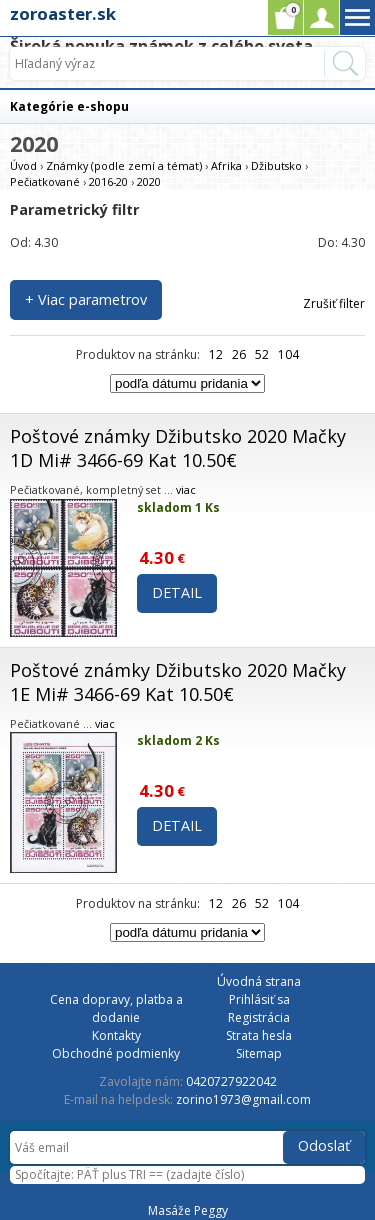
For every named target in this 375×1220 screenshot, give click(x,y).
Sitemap (259, 1053)
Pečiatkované (45, 181)
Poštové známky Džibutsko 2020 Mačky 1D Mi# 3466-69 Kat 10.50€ (178, 448)
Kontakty (116, 1035)
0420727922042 (231, 1081)
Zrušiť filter (334, 303)
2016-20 (108, 181)
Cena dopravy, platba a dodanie (116, 1008)
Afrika (226, 165)
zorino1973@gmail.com (243, 1099)
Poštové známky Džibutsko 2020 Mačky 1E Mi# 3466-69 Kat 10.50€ (178, 682)
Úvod (23, 165)
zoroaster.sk (63, 13)
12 (216, 354)
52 (262, 354)
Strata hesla (259, 1035)
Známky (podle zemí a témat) (124, 165)
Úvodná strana (259, 981)
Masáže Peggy (188, 1210)
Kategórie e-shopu (69, 106)
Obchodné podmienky (116, 1053)
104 (288, 354)
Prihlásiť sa (259, 999)
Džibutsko (276, 165)
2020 (149, 181)
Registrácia (259, 1017)
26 (239, 354)
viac (186, 489)
